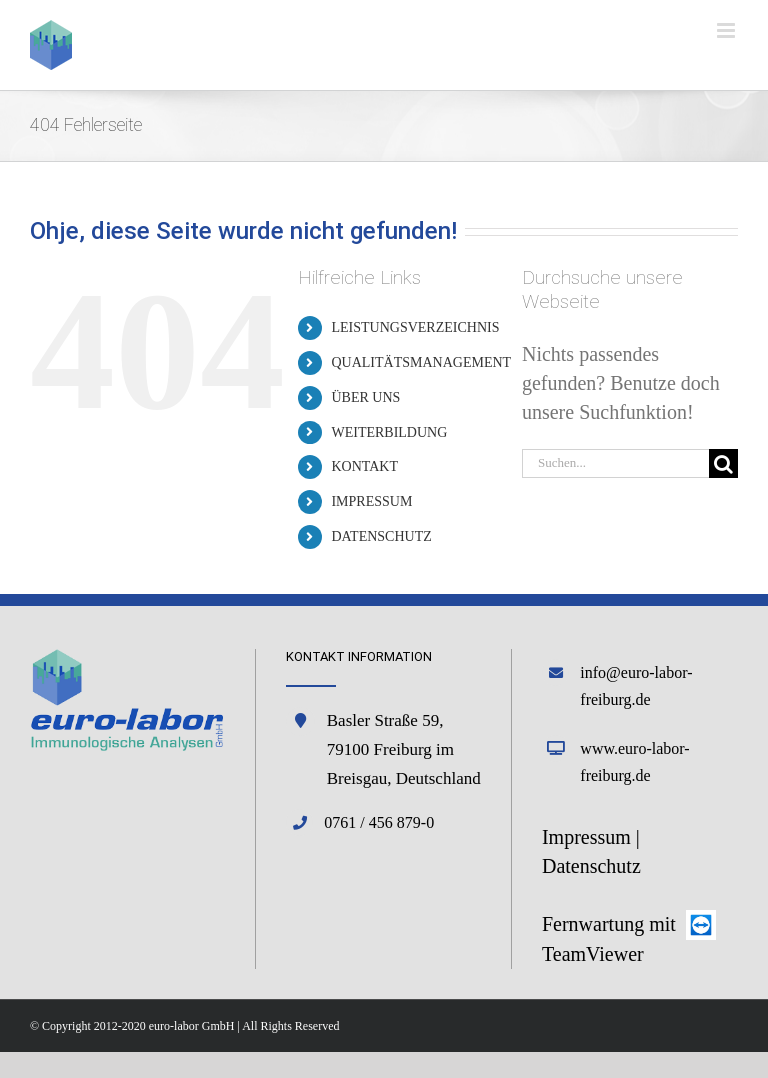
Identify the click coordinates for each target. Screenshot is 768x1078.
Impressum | (591, 837)
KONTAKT (364, 466)
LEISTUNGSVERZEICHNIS (415, 327)
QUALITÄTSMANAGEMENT (421, 362)
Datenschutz (591, 866)
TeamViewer (593, 954)
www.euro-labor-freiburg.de (634, 762)
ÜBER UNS (365, 397)
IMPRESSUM (371, 501)
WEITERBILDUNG (389, 432)
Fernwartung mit (611, 924)
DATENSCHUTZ (381, 536)
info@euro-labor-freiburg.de (636, 686)
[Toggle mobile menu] (727, 30)
